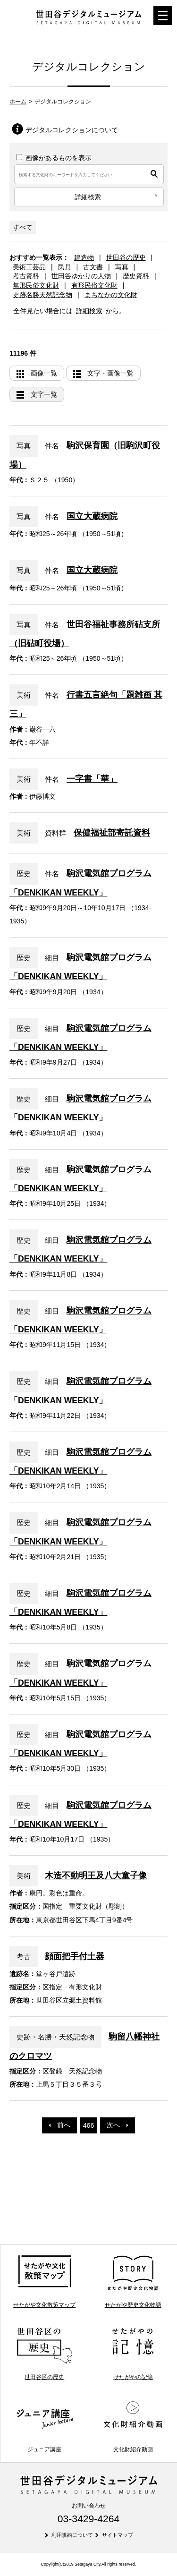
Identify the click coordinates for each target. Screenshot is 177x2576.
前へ (59, 2125)
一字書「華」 (92, 779)
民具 (64, 267)
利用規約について (72, 2535)
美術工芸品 (29, 267)
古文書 (93, 267)
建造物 (84, 257)
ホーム (17, 101)
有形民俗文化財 (94, 285)
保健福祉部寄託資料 (112, 832)
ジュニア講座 (45, 2426)
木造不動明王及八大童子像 (96, 1875)
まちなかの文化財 (110, 295)
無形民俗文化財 (36, 285)
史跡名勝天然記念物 (42, 295)
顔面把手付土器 (74, 1956)
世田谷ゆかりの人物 (81, 276)
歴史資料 (136, 276)
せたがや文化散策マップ (44, 2281)
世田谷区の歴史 (45, 2353)
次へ (117, 2125)
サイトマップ (117, 2535)
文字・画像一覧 (110, 373)
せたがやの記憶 (133, 2353)
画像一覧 (44, 373)
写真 (121, 267)
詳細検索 (89, 311)
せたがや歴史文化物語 (133, 2281)
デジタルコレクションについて (71, 130)
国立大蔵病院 (92, 516)
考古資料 (26, 276)
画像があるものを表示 (54, 158)
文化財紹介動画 (133, 2426)
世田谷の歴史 (126, 257)
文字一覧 (44, 394)
